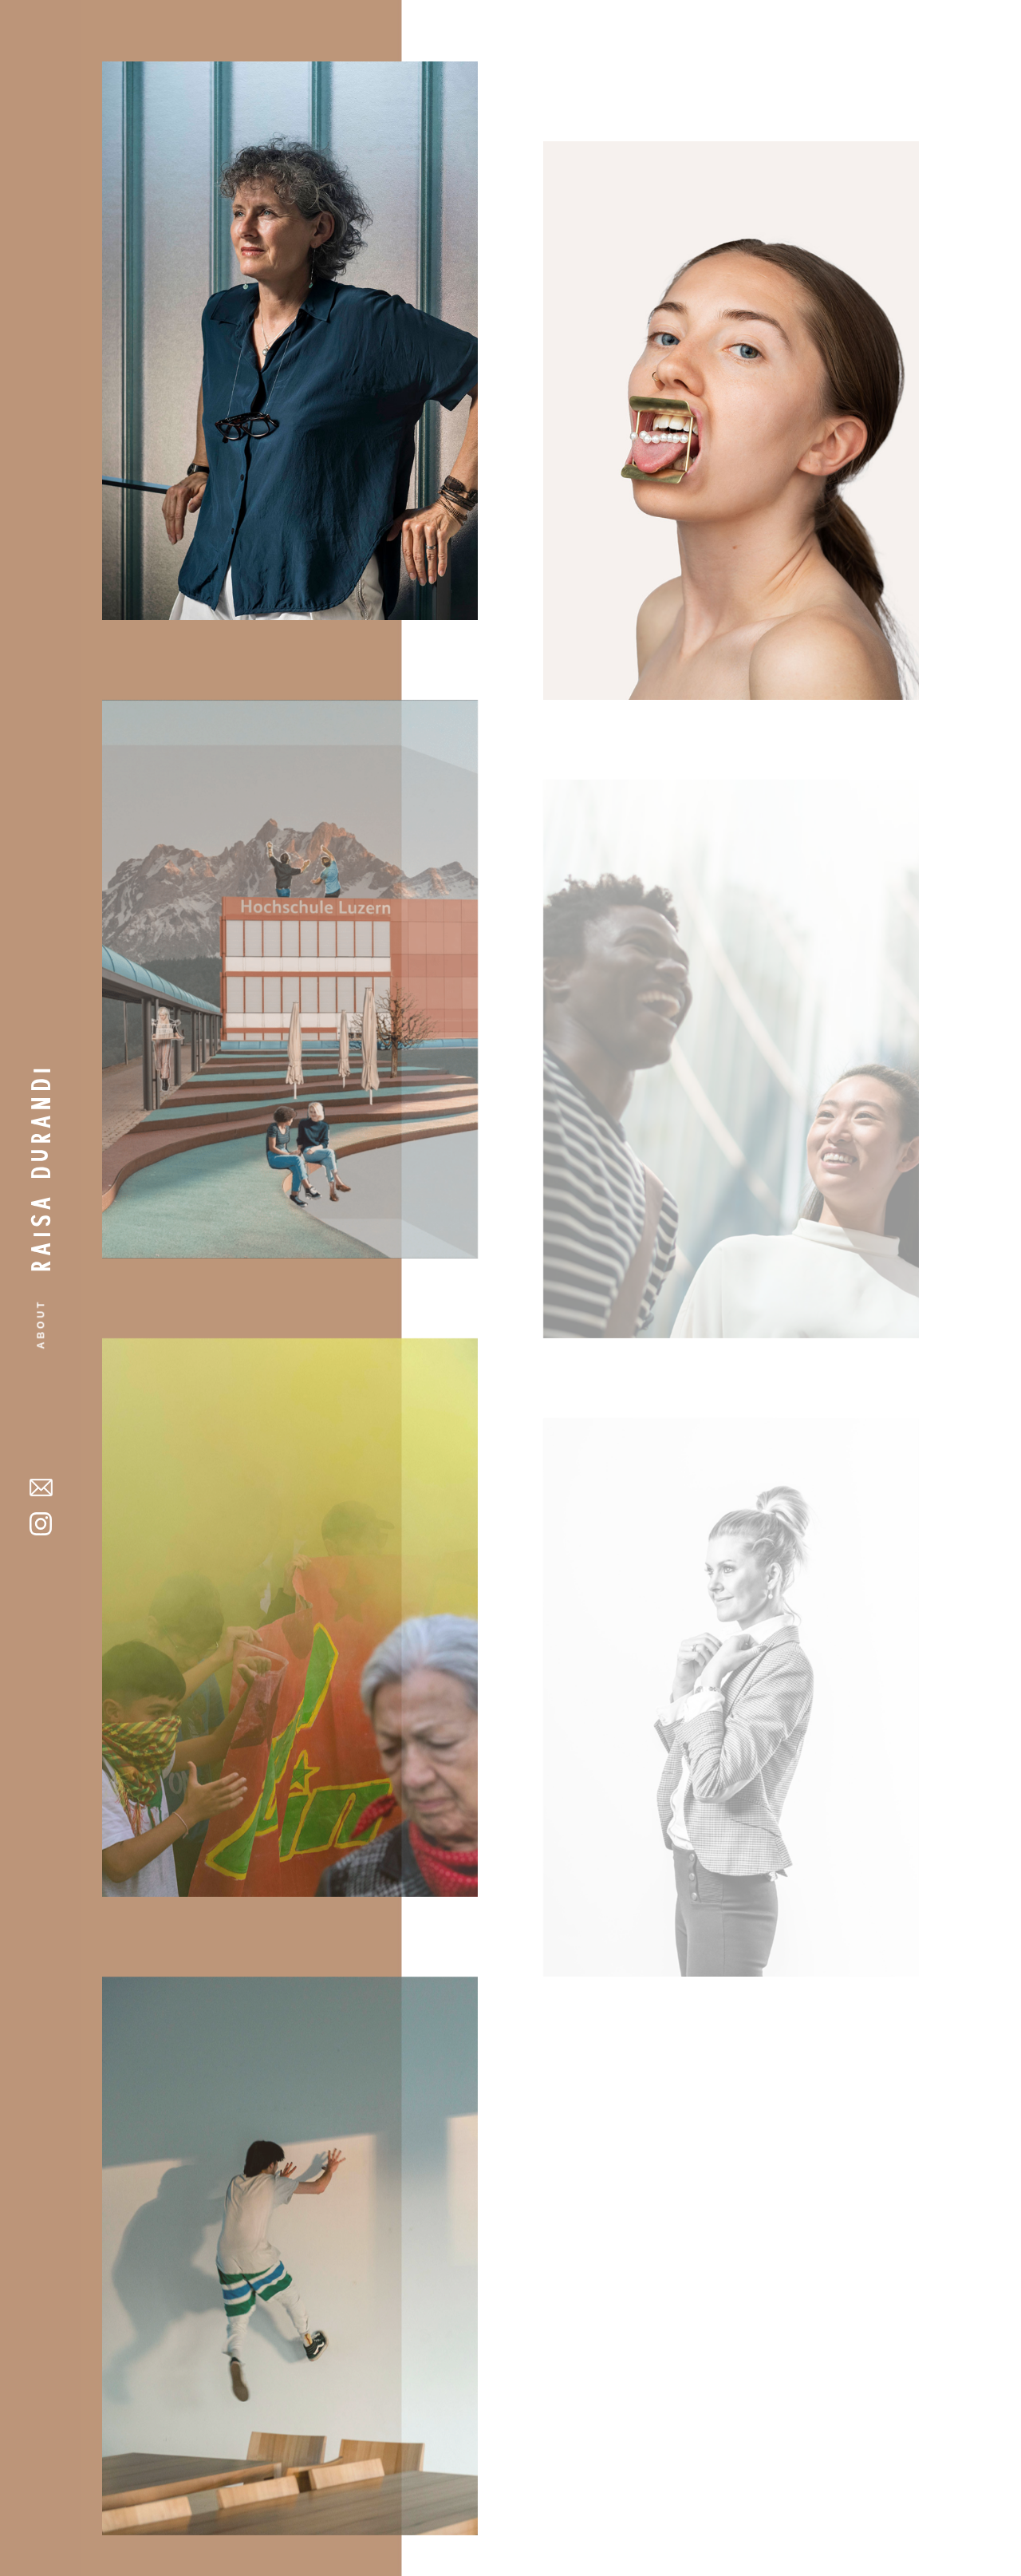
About (40, 1324)
